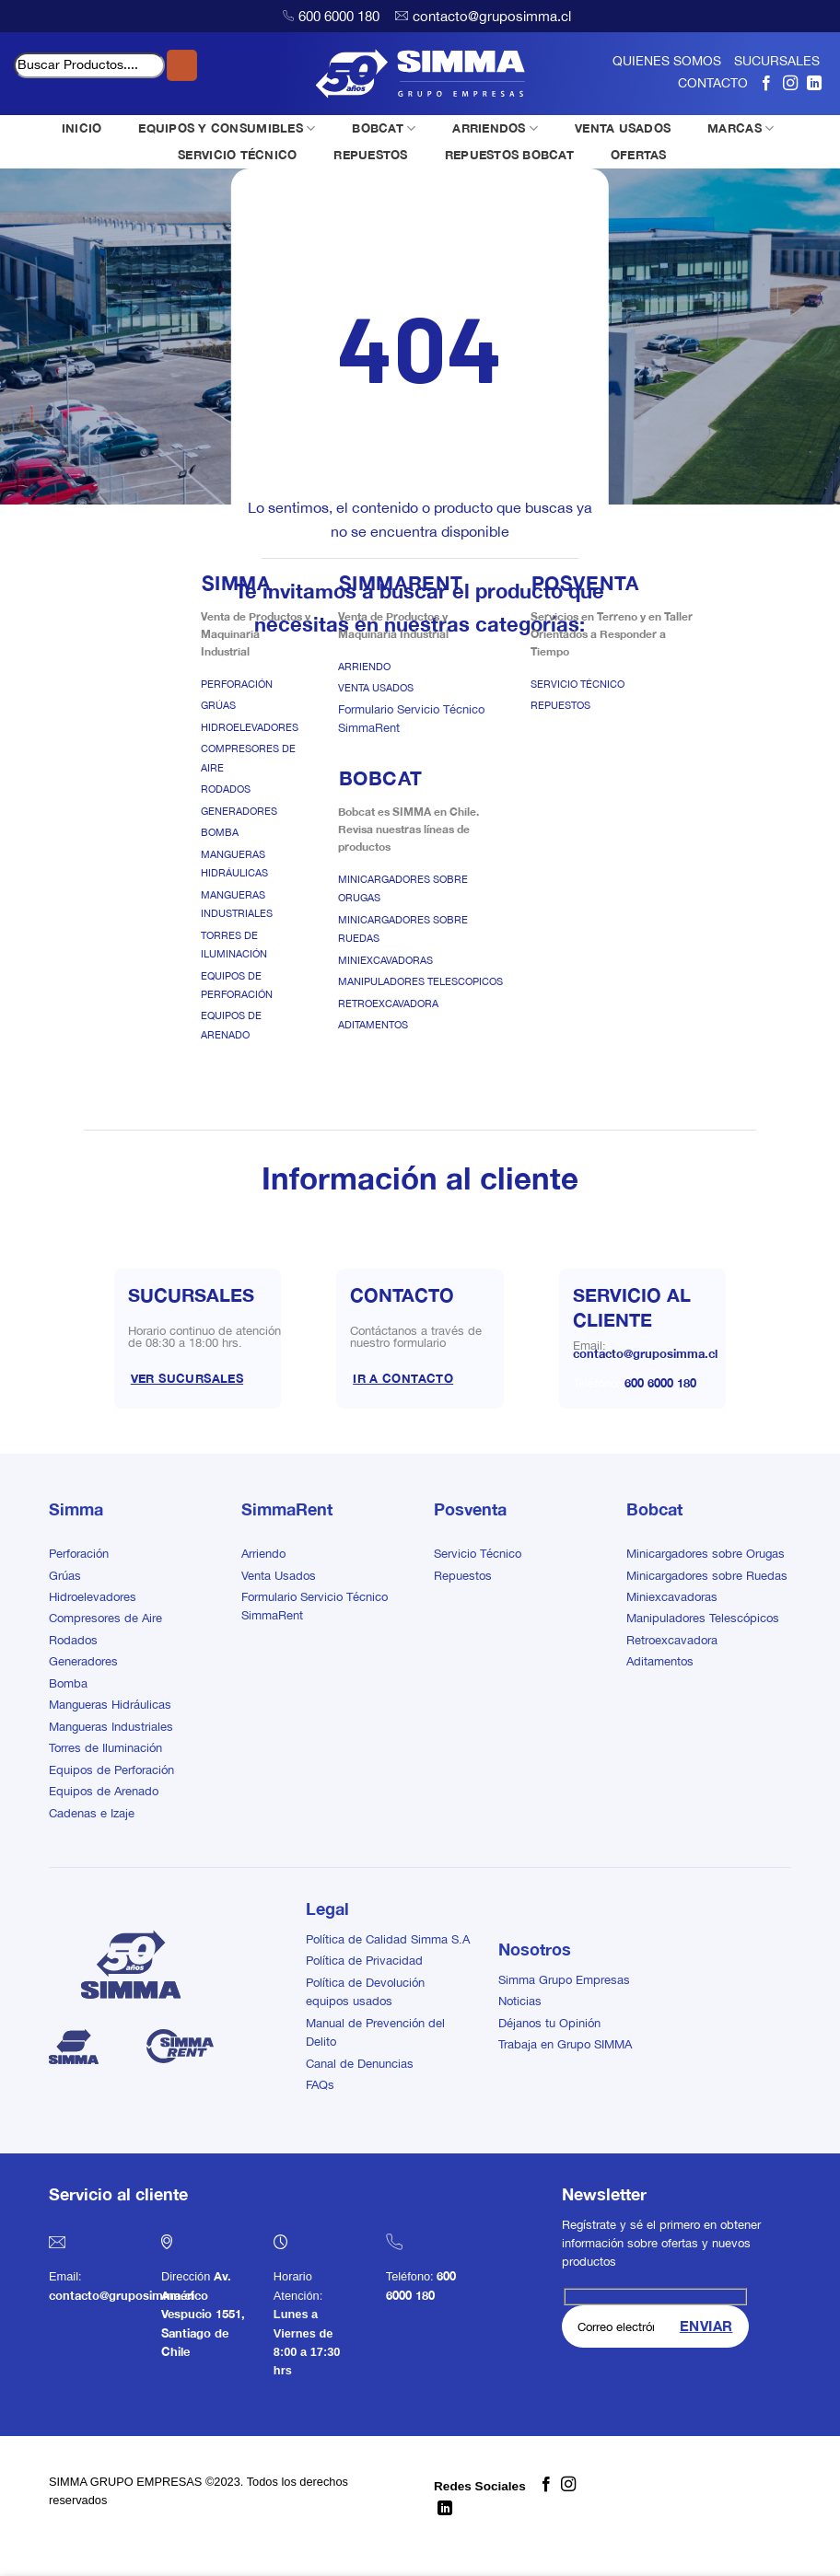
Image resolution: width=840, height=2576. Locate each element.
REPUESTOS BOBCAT (509, 154)
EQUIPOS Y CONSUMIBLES (226, 128)
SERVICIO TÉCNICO (237, 154)
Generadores (239, 811)
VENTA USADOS (623, 128)
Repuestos (560, 705)
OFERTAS (639, 154)
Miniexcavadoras (385, 960)
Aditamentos (373, 1024)
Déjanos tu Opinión (549, 2023)
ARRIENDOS (495, 128)
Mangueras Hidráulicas (110, 1705)
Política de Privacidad (364, 1960)
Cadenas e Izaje (91, 1813)
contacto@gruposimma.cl (492, 16)
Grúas (218, 705)
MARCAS (740, 128)
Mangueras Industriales (111, 1727)
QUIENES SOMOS (666, 60)
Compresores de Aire (105, 1618)
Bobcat (654, 1509)
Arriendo (364, 666)
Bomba (220, 832)
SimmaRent (286, 1509)
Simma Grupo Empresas (564, 1980)
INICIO (82, 128)
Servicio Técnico (577, 684)
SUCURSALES (777, 60)
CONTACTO (713, 82)
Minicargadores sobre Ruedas (707, 1576)
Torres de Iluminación (105, 1748)
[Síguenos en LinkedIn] (814, 83)
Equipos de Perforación (111, 1770)
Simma (76, 1509)
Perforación (237, 684)
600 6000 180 (338, 16)
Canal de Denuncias (360, 2064)
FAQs (320, 2085)
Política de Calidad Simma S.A (388, 1939)
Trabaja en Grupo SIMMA (565, 2044)
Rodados (226, 789)
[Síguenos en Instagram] (790, 83)
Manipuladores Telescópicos (702, 1618)
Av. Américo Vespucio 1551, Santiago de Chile (203, 2314)
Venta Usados (376, 687)
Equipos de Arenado (103, 1791)
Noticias (520, 2001)
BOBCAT (383, 128)
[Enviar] (182, 65)
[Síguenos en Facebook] (766, 83)
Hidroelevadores (249, 727)
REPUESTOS (370, 154)
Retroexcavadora (388, 1003)
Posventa (470, 1509)
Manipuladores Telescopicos (420, 981)
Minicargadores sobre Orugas (705, 1554)
